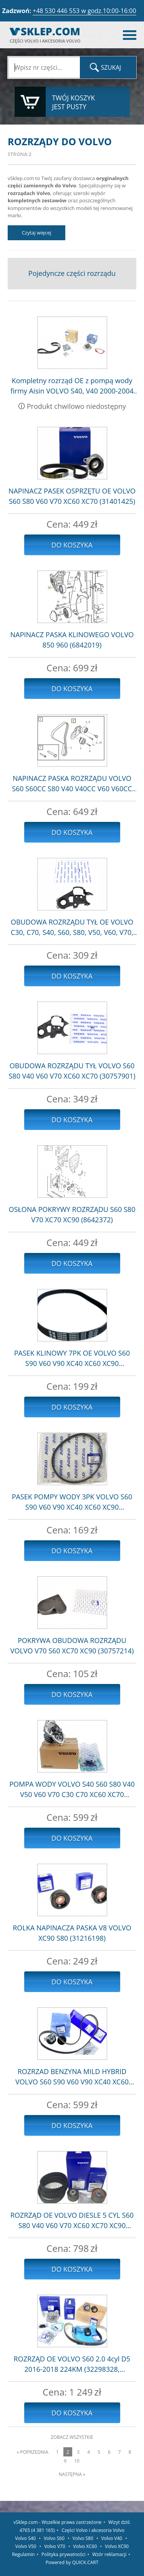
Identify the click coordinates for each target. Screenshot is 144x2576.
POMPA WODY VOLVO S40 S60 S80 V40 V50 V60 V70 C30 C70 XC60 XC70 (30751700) (72, 1789)
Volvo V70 (54, 2546)
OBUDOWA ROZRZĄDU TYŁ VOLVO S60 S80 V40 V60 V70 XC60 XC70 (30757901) (71, 1071)
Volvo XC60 (85, 2546)
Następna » (72, 2474)
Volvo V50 (25, 2546)
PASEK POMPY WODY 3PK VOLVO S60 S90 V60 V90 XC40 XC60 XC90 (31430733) (72, 1502)
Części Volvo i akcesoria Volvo (92, 2530)
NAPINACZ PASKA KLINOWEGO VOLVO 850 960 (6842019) (72, 639)
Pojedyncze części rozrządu (72, 273)
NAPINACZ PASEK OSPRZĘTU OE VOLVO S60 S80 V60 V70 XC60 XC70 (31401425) (72, 496)
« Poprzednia (32, 2452)
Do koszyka (72, 544)
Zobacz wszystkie (72, 2437)
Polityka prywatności (63, 2554)
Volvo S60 (54, 2538)
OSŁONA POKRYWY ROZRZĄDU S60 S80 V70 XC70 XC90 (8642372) (72, 1214)
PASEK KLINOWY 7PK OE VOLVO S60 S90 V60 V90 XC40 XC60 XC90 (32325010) (72, 1358)
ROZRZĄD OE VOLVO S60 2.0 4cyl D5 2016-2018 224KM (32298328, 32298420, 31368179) (72, 2364)
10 (76, 2461)
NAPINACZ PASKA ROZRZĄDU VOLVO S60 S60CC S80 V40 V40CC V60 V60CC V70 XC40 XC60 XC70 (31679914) (72, 784)
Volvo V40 (111, 2538)
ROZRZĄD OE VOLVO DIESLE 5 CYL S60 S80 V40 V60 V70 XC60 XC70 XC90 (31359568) (72, 2220)
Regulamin (23, 2554)
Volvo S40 (25, 2538)
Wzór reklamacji (109, 2554)
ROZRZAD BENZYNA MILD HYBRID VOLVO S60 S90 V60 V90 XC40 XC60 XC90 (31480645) (72, 2077)
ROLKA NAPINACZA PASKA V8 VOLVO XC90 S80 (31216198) (72, 1933)
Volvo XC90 (117, 2546)
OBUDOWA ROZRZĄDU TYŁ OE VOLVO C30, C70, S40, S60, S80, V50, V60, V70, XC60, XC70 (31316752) (72, 927)
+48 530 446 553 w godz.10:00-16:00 (84, 11)
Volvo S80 (83, 2538)
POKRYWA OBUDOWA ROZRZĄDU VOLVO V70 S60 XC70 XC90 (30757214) (72, 1645)
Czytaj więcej (36, 232)
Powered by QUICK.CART (72, 2562)
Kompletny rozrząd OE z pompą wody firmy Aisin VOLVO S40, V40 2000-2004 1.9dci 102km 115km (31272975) (72, 386)
